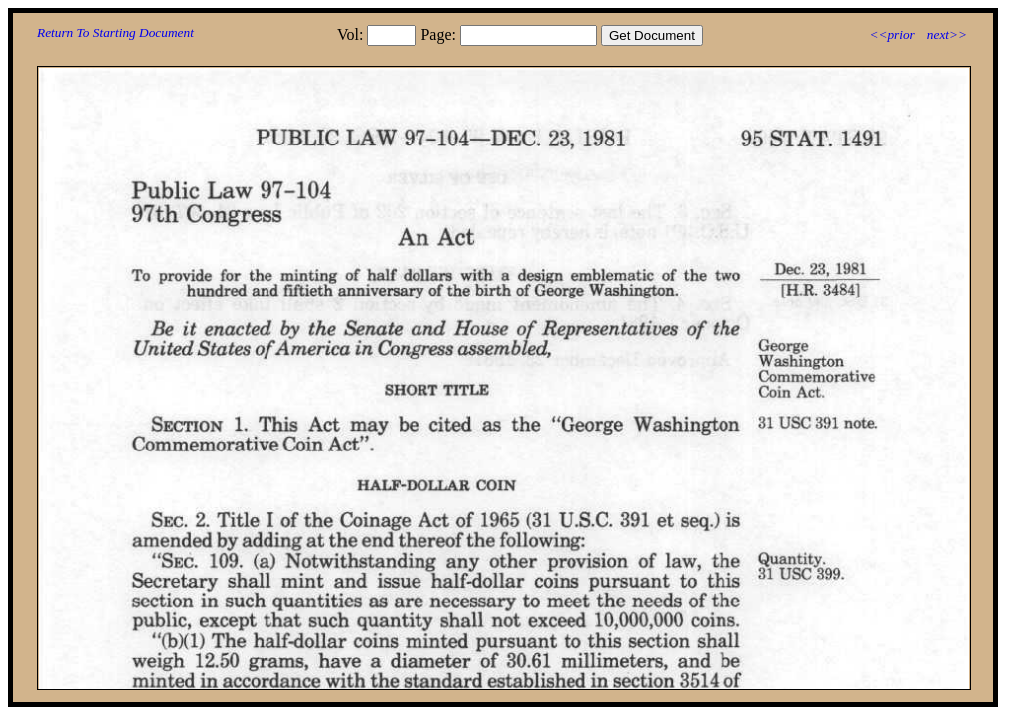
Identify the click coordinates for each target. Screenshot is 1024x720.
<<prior (891, 34)
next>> (947, 34)
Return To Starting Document (115, 32)
